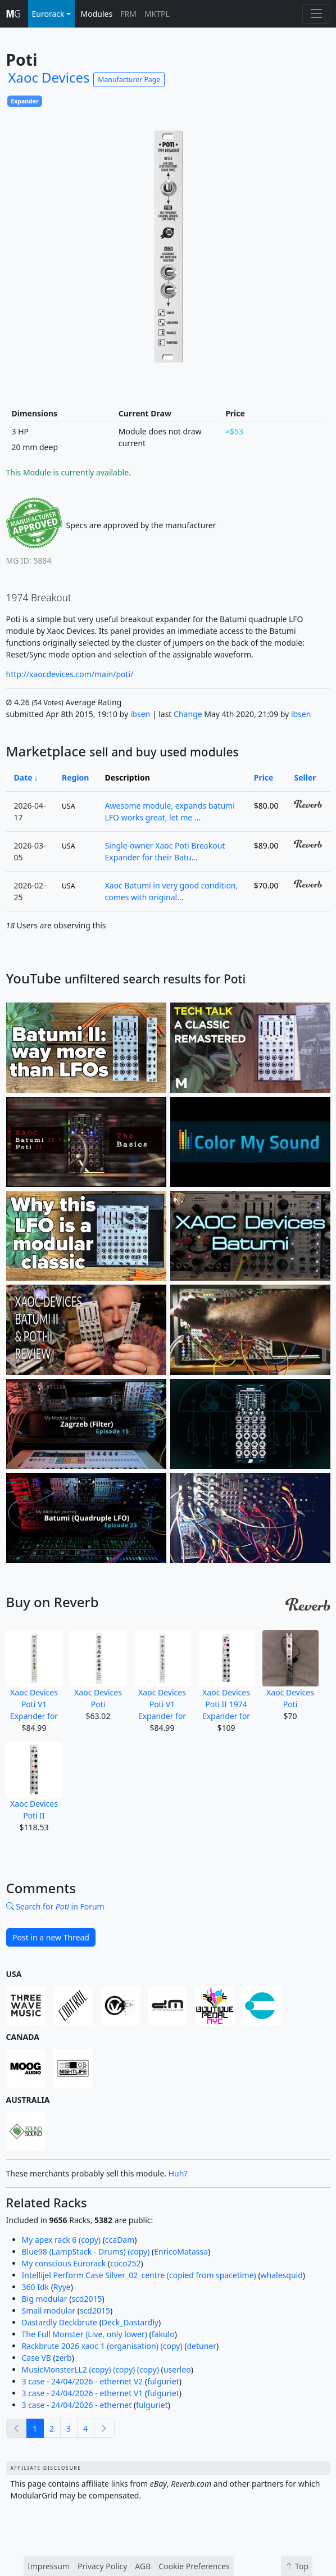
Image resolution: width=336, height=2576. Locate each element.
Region (75, 777)
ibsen (140, 714)
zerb (64, 2357)
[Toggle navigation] (316, 14)
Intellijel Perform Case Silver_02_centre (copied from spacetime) (139, 2275)
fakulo (163, 2334)
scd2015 (86, 2298)
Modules (97, 13)
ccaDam (119, 2239)
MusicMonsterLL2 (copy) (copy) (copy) (90, 2369)
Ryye (62, 2287)
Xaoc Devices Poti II (34, 1781)
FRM (128, 13)
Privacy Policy (102, 2566)
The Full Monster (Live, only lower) (84, 2334)
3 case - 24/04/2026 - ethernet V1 (82, 2393)
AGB (143, 2566)
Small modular (49, 2310)
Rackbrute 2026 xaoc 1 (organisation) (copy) (102, 2346)
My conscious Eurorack (64, 2263)
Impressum (49, 2566)
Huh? (178, 2173)
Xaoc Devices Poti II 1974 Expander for (226, 1675)
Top (296, 2566)
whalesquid (282, 2275)
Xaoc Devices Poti (98, 1669)
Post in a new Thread (50, 1937)
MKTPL (157, 13)
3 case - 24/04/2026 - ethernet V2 (82, 2381)
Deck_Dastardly (130, 2322)
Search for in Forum (55, 1906)
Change (188, 714)
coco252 (125, 2263)
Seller (305, 777)
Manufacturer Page (129, 79)
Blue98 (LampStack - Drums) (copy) (86, 2251)
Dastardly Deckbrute (60, 2322)
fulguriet (163, 2381)
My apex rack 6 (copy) (61, 2239)
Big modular (44, 2298)
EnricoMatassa (181, 2251)
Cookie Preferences (193, 2566)
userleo (177, 2369)
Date (23, 777)
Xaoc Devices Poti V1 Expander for (34, 1675)
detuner (201, 2346)
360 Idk (35, 2287)
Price (264, 777)
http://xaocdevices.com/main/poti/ (70, 674)
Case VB (36, 2357)
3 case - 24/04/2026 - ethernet (77, 2405)
